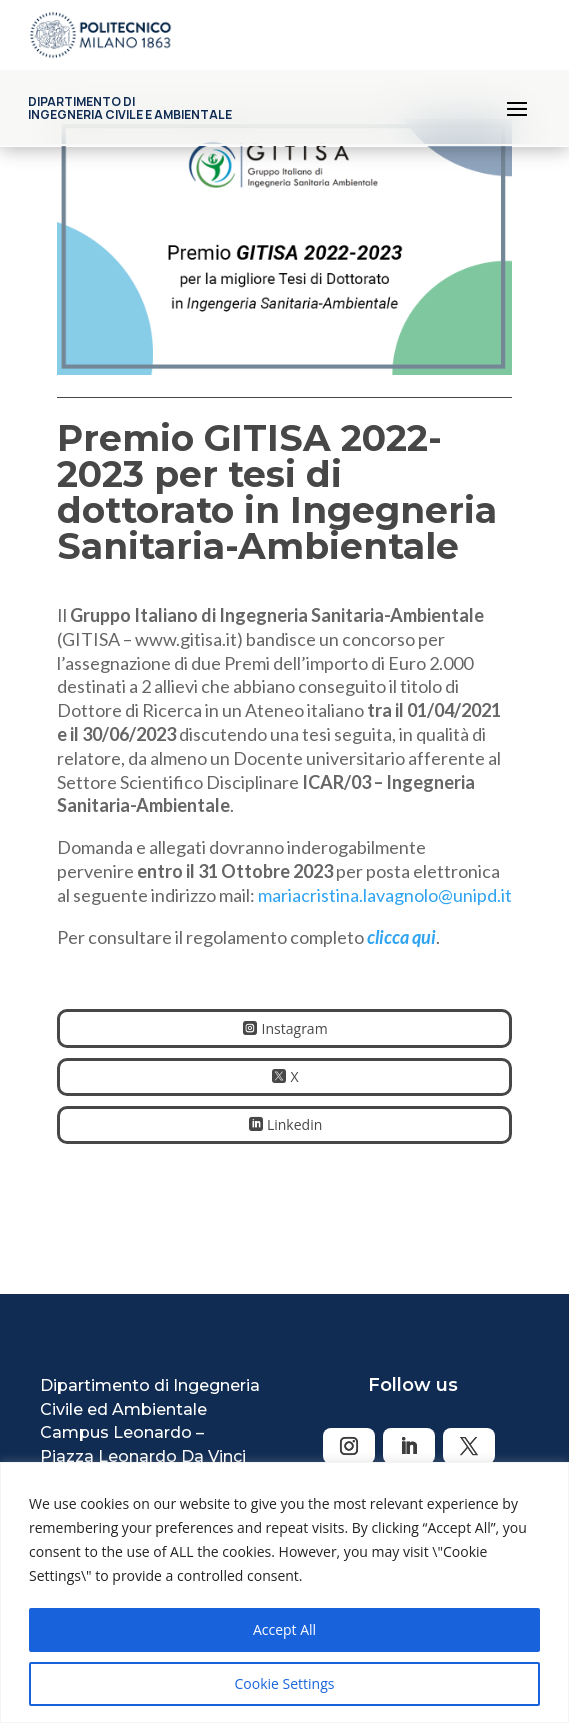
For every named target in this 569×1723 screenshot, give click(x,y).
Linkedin (294, 1124)
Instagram (295, 1028)
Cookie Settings (285, 1683)
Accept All (284, 1629)
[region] (284, 1592)
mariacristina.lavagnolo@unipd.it (385, 895)
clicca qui (401, 937)
